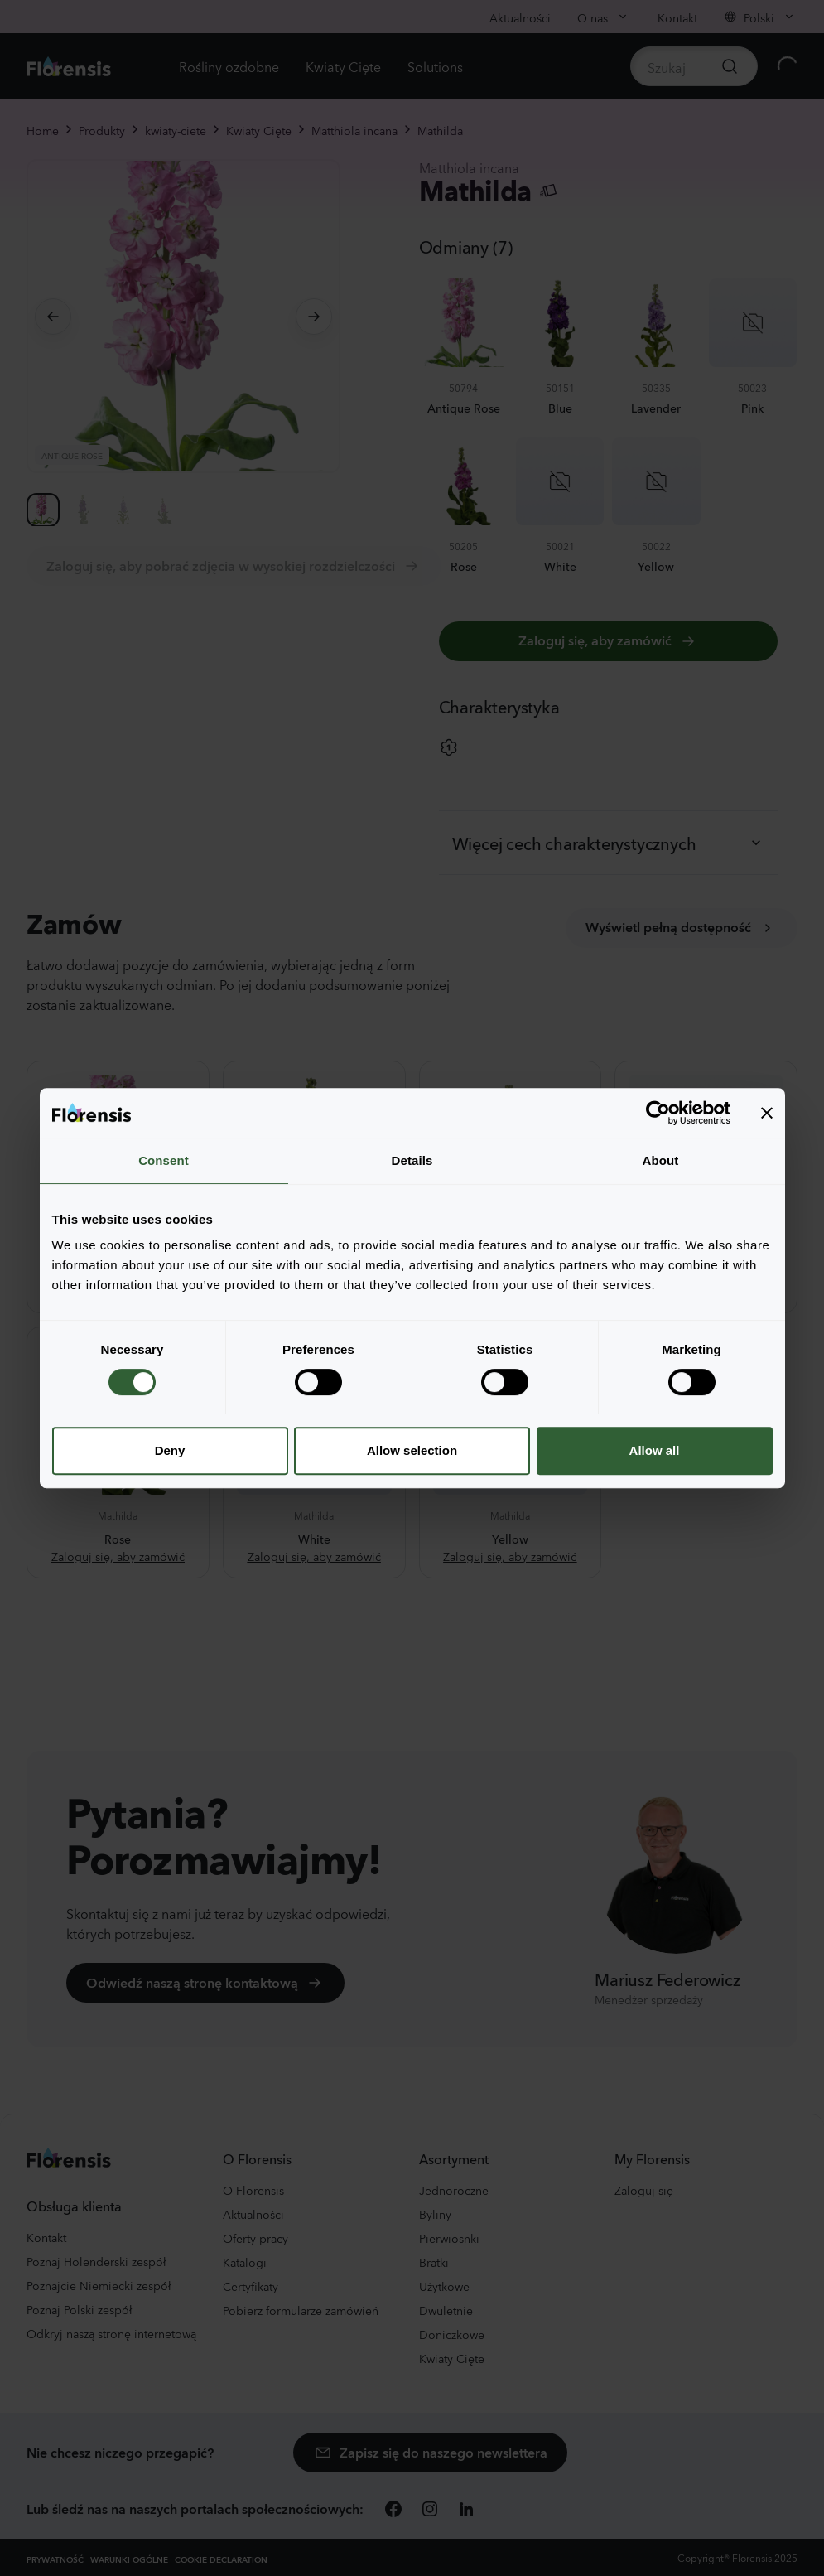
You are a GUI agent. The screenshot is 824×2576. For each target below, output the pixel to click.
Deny (170, 1450)
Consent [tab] (163, 1160)
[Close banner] (767, 1113)
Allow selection (412, 1450)
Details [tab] (412, 1160)
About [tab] (661, 1160)
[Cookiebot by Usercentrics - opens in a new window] (657, 1112)
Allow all (654, 1450)
